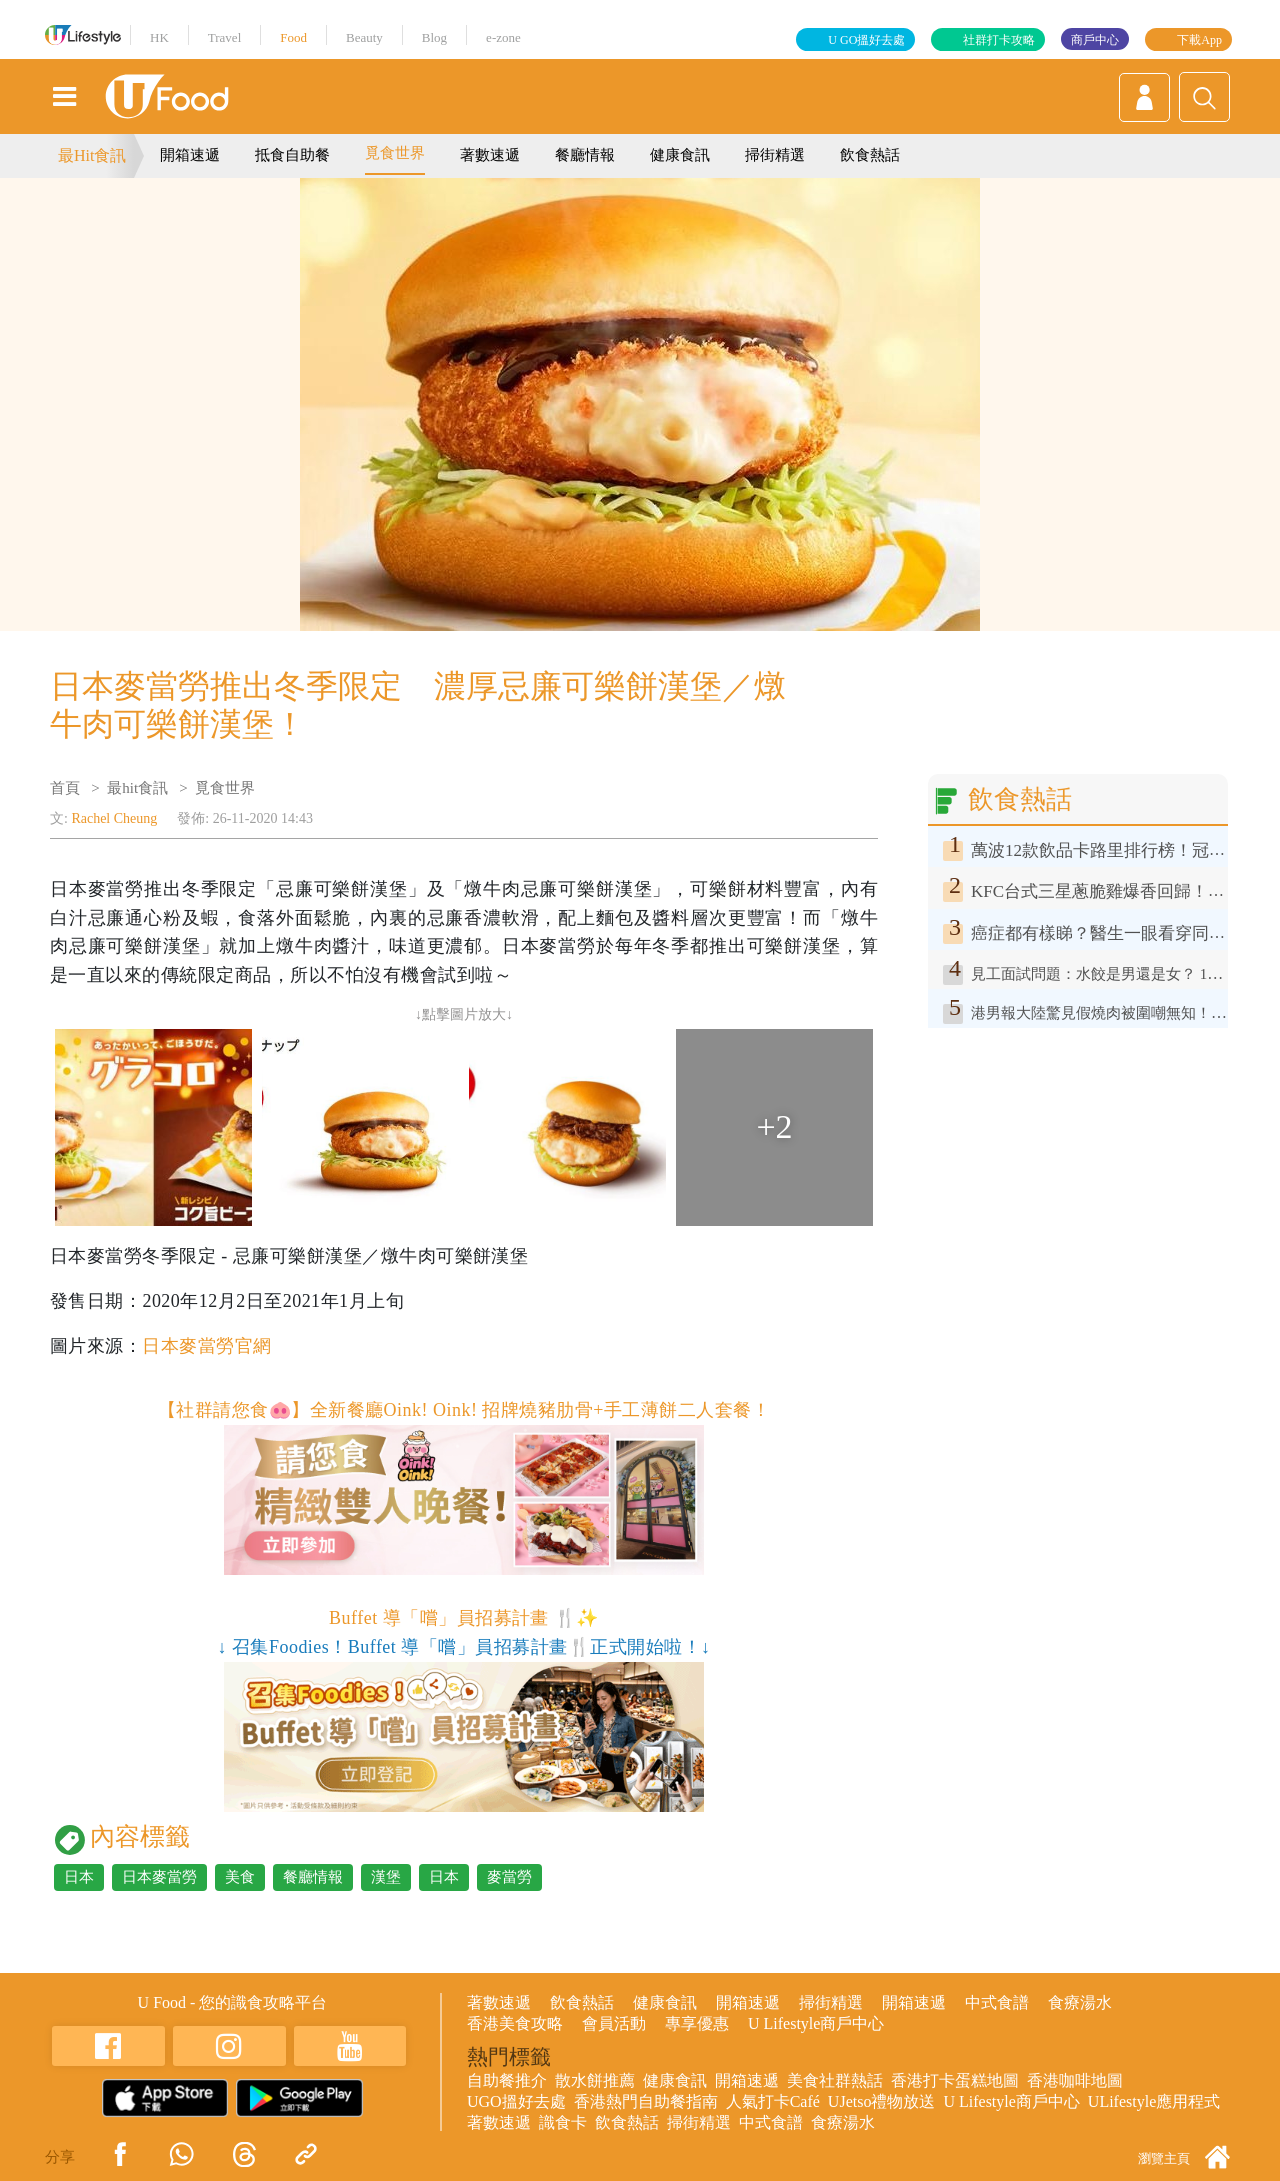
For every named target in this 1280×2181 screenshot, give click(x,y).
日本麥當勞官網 (206, 1346)
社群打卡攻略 (999, 40)
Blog (434, 37)
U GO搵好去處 (866, 40)
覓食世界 (395, 153)
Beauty (364, 37)
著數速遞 (490, 155)
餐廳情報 (585, 155)
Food (293, 37)
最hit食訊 (137, 788)
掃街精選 (775, 155)
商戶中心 (1095, 40)
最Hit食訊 (92, 155)
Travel (224, 37)
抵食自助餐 (292, 155)
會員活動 (614, 2023)
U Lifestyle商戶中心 (816, 2023)
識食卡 (563, 2122)
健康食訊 (680, 155)
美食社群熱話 (835, 2080)
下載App (1199, 40)
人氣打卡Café (773, 2101)
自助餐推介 (507, 2080)
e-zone (503, 37)
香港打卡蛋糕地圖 (955, 2080)
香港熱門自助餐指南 (646, 2101)
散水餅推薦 (595, 2080)
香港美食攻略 (515, 2023)
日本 (79, 1877)
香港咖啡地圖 (1075, 2080)
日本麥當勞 (159, 1877)
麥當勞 (509, 1877)
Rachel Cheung (114, 818)
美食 (240, 1877)
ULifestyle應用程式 (1154, 2101)
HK (159, 37)
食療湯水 (1080, 2002)
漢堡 (386, 1877)
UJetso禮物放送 (882, 2101)
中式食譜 (997, 2002)
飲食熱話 (870, 155)
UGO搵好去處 (516, 2101)
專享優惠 (697, 2023)
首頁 (65, 788)
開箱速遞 (190, 155)
